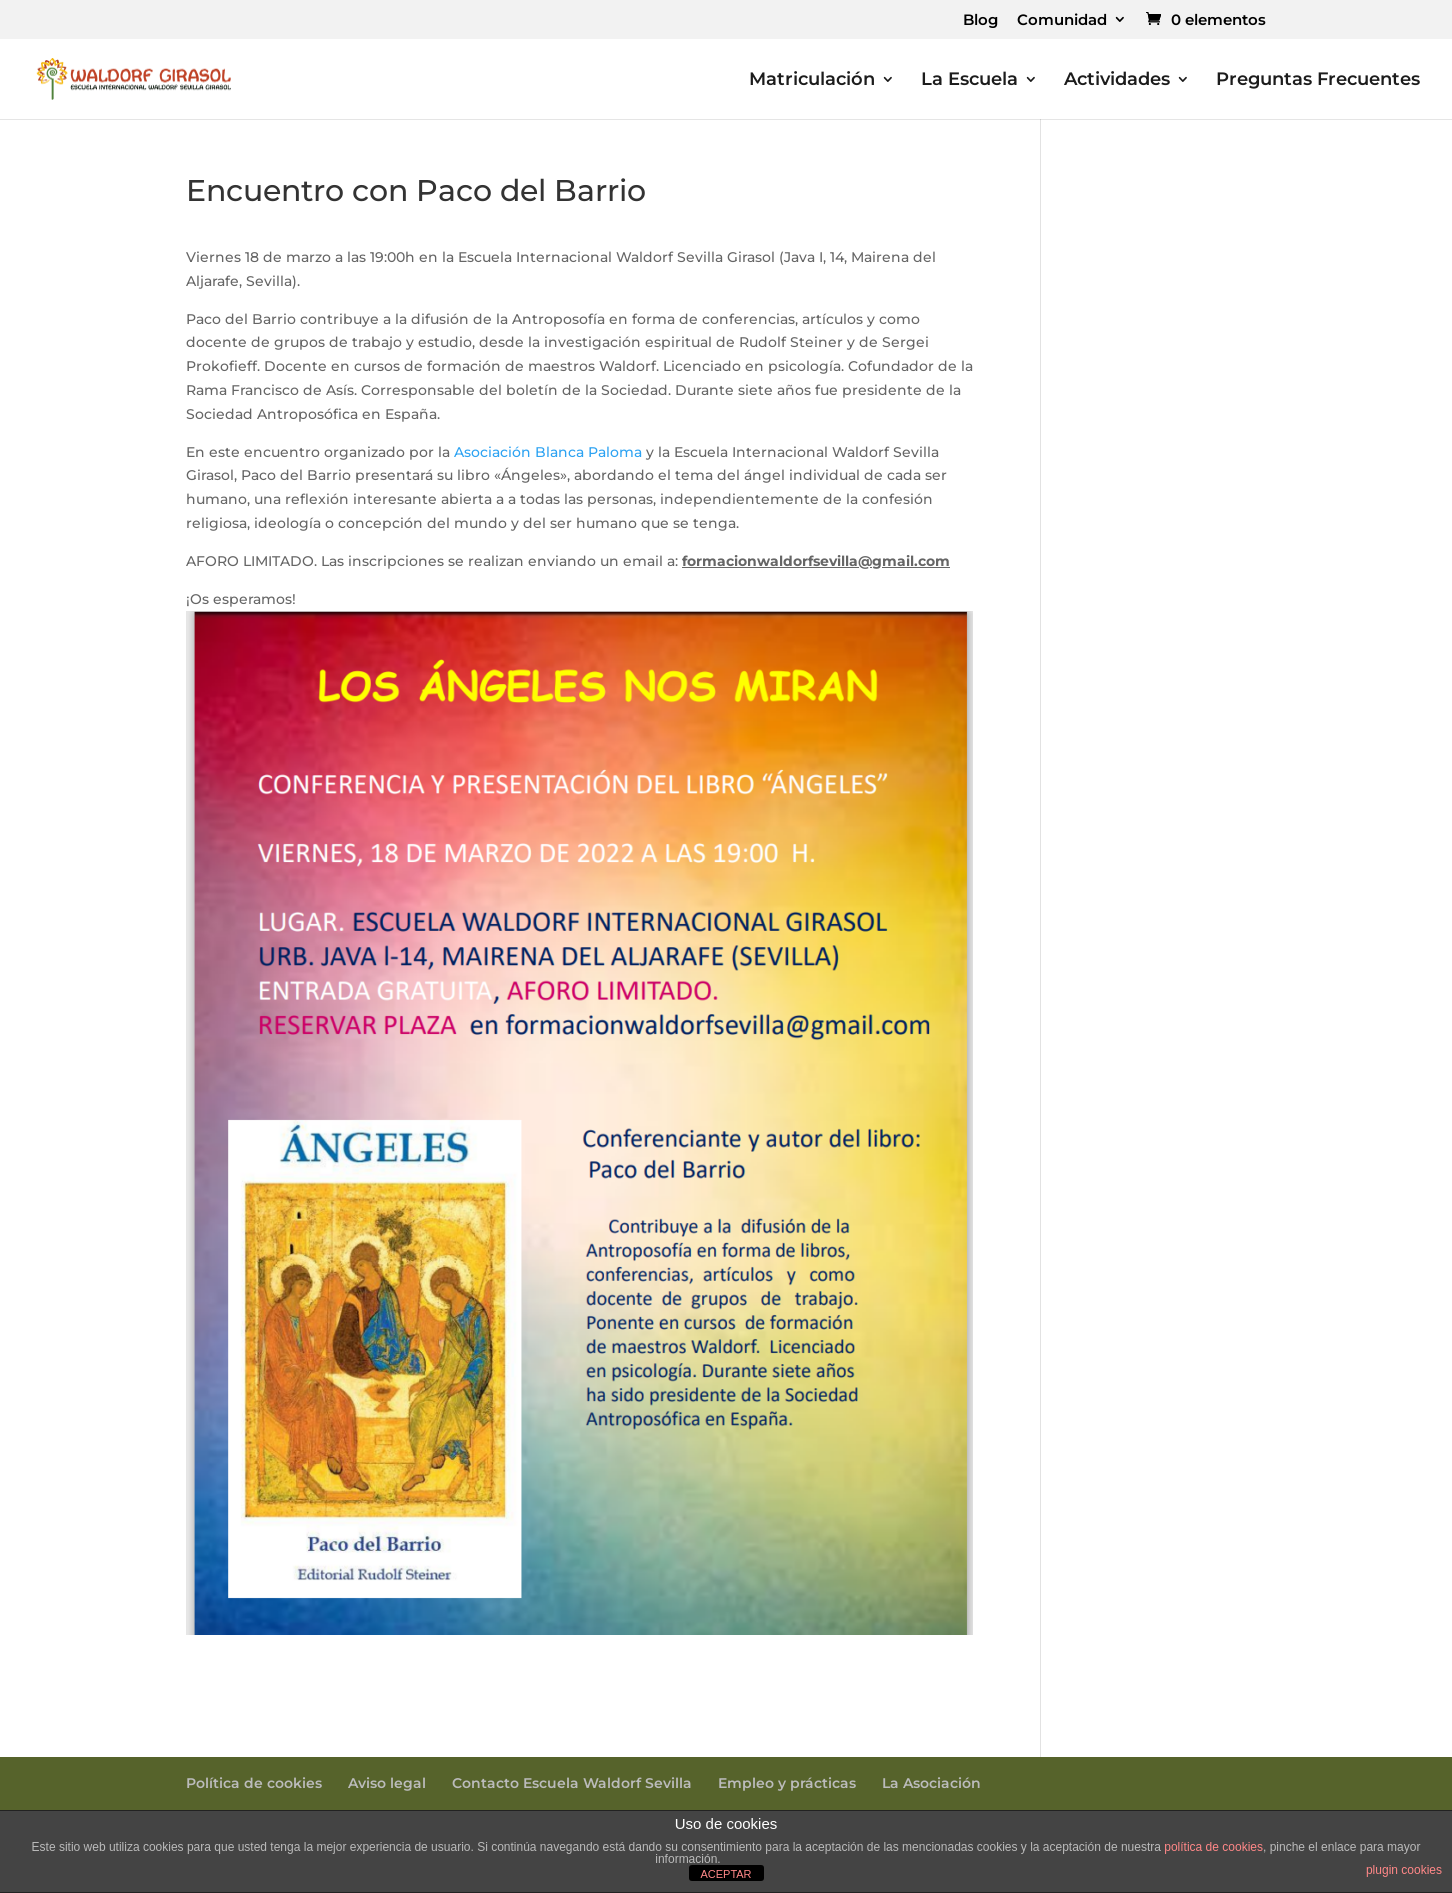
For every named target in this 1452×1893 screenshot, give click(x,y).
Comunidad (1062, 20)
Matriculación (812, 81)
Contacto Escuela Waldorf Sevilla (572, 1783)
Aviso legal (387, 1783)
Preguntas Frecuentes (1318, 81)
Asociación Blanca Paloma (548, 452)
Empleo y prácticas (787, 1783)
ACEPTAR (725, 1874)
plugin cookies (1404, 1870)
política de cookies (1213, 1847)
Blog (980, 20)
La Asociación (931, 1783)
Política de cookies (254, 1783)
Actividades (1117, 81)
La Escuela (969, 81)
